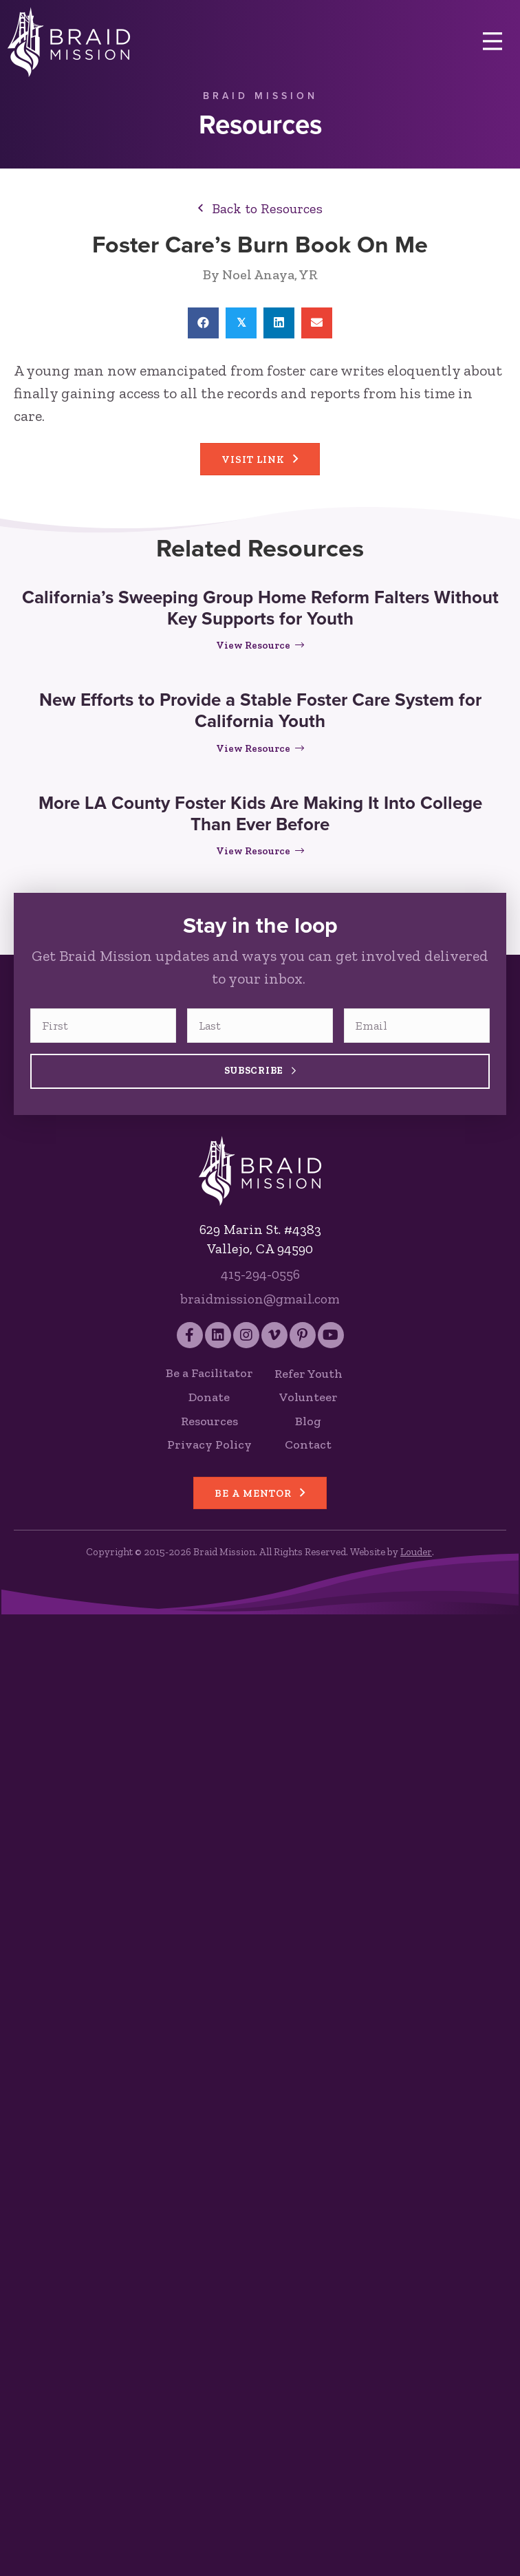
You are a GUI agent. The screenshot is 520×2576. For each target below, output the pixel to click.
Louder (416, 1552)
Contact (308, 1444)
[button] (260, 208)
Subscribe (260, 1070)
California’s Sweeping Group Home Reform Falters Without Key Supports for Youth (260, 607)
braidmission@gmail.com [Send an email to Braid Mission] (260, 1298)
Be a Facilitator (209, 1373)
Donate (209, 1397)
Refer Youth (308, 1373)
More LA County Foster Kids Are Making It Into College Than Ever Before (260, 813)
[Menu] (492, 42)
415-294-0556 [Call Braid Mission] (260, 1274)
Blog (308, 1421)
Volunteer (308, 1397)
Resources (209, 1421)
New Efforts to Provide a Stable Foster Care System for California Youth (260, 710)
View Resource (260, 644)
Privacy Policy (209, 1444)
